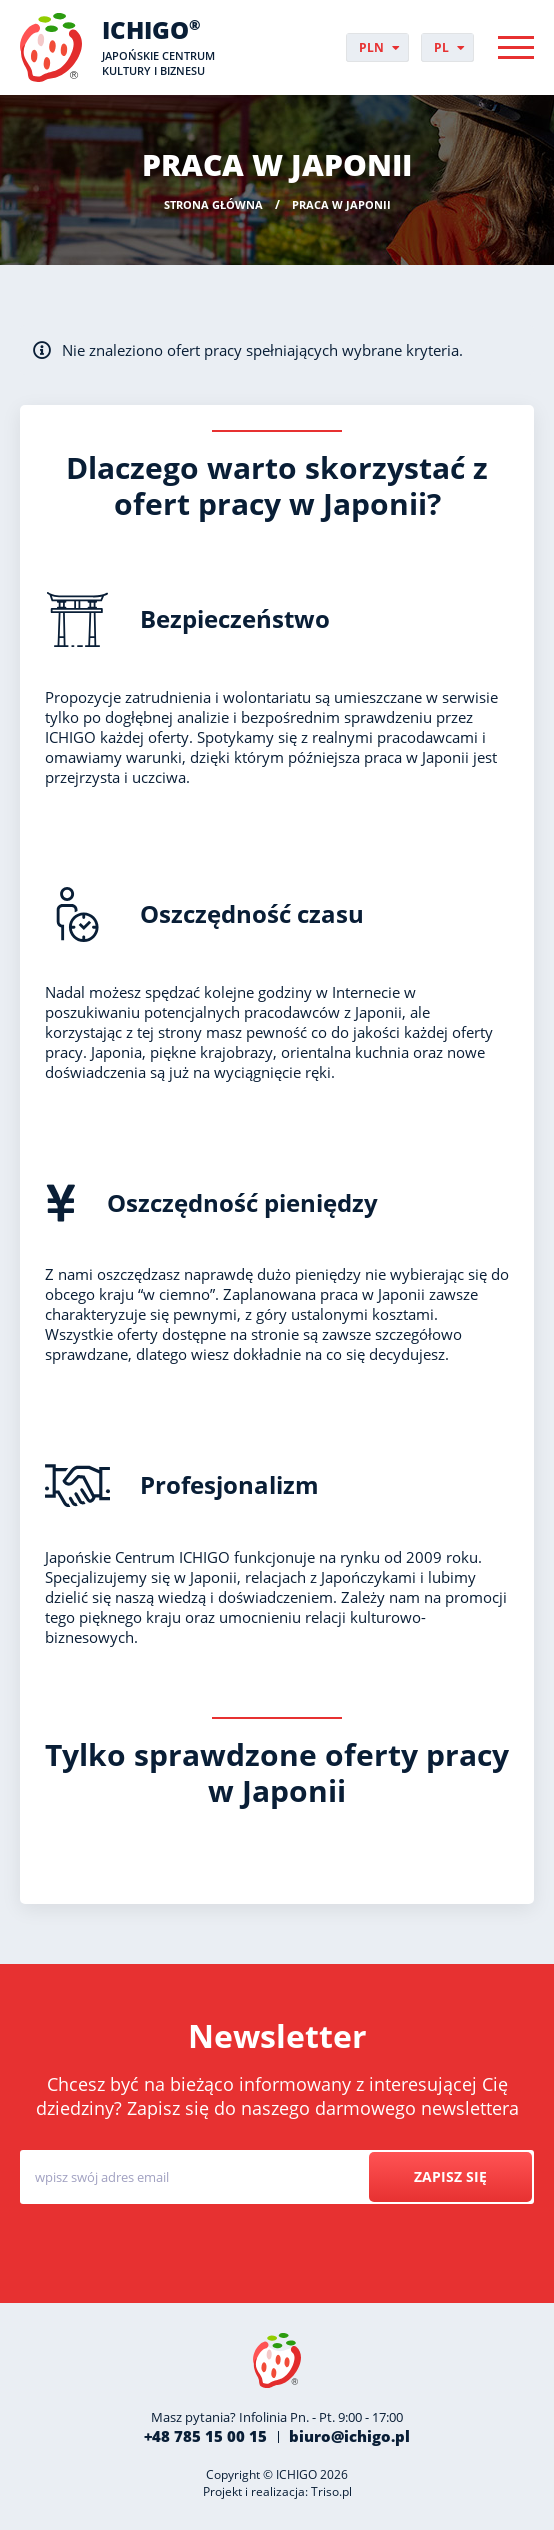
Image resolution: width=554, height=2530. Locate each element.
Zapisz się (450, 2176)
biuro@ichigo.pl (349, 2436)
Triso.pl (331, 2491)
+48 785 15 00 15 (205, 2436)
